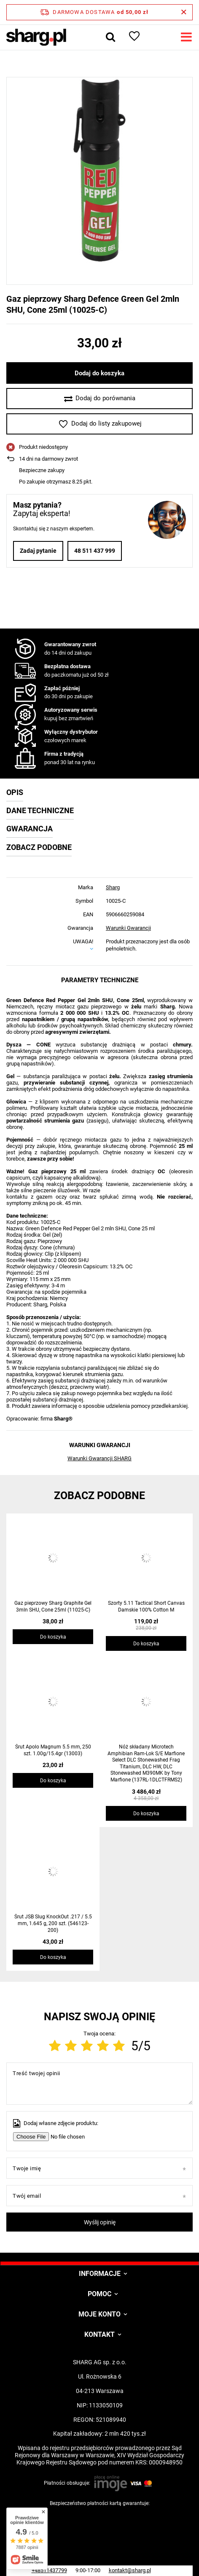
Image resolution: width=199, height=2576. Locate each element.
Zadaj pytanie (38, 550)
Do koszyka (53, 1637)
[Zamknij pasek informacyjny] (183, 12)
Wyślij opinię (100, 2222)
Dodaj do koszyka (99, 373)
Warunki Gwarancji (128, 928)
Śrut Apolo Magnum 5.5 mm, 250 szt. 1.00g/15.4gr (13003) (53, 1750)
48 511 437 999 (94, 550)
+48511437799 (49, 2570)
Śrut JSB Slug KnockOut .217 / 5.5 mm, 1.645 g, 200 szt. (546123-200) (53, 1923)
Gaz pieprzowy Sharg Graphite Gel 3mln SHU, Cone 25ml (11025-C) (52, 1606)
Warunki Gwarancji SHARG (99, 1458)
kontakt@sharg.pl (130, 2570)
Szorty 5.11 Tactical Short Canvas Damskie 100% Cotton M (146, 1606)
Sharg (113, 887)
